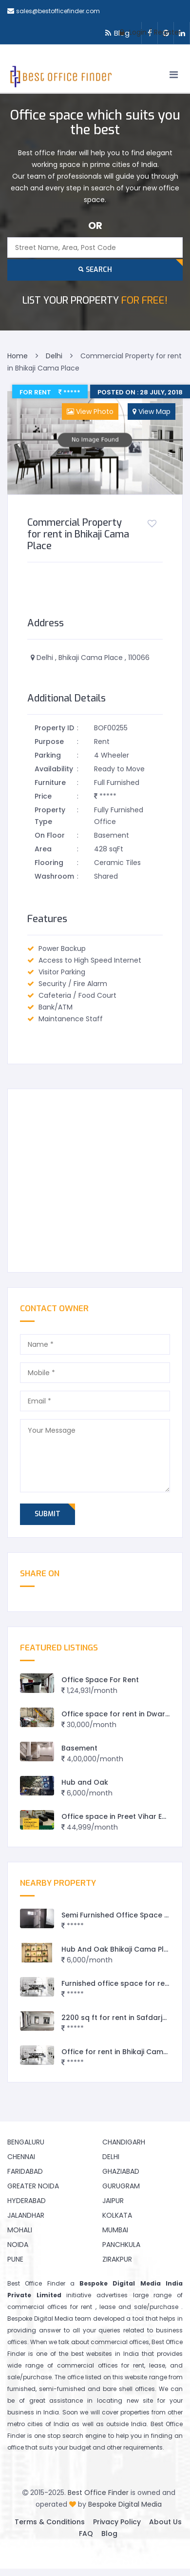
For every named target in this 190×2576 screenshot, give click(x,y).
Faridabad (25, 2171)
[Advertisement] (91, 1180)
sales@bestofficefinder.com (58, 11)
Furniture (50, 782)
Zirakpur (117, 2259)
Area (43, 849)
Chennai (21, 2157)
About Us (165, 2522)
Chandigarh (123, 2142)
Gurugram (121, 2186)
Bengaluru (25, 2142)
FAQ (86, 2533)
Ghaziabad (120, 2171)
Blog (109, 2533)
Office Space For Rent (100, 1680)
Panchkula (121, 2244)
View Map (152, 411)
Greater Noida (33, 2186)
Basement (79, 1748)
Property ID (54, 728)
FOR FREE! (95, 300)
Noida (17, 2244)
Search (95, 269)
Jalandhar (25, 2215)
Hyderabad (26, 2200)
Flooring (49, 862)
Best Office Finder (98, 2492)
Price (43, 796)
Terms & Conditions (50, 2522)
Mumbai (115, 2230)
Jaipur (113, 2200)
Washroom (54, 876)
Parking (48, 755)
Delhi (110, 2157)
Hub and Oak (84, 1782)
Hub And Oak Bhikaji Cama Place (119, 1949)
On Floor (50, 835)
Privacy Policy (117, 2522)
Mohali (19, 2230)
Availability (54, 769)
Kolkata (117, 2215)
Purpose (49, 741)
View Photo (90, 411)
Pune (15, 2259)
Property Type (50, 815)
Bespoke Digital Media (125, 2504)
